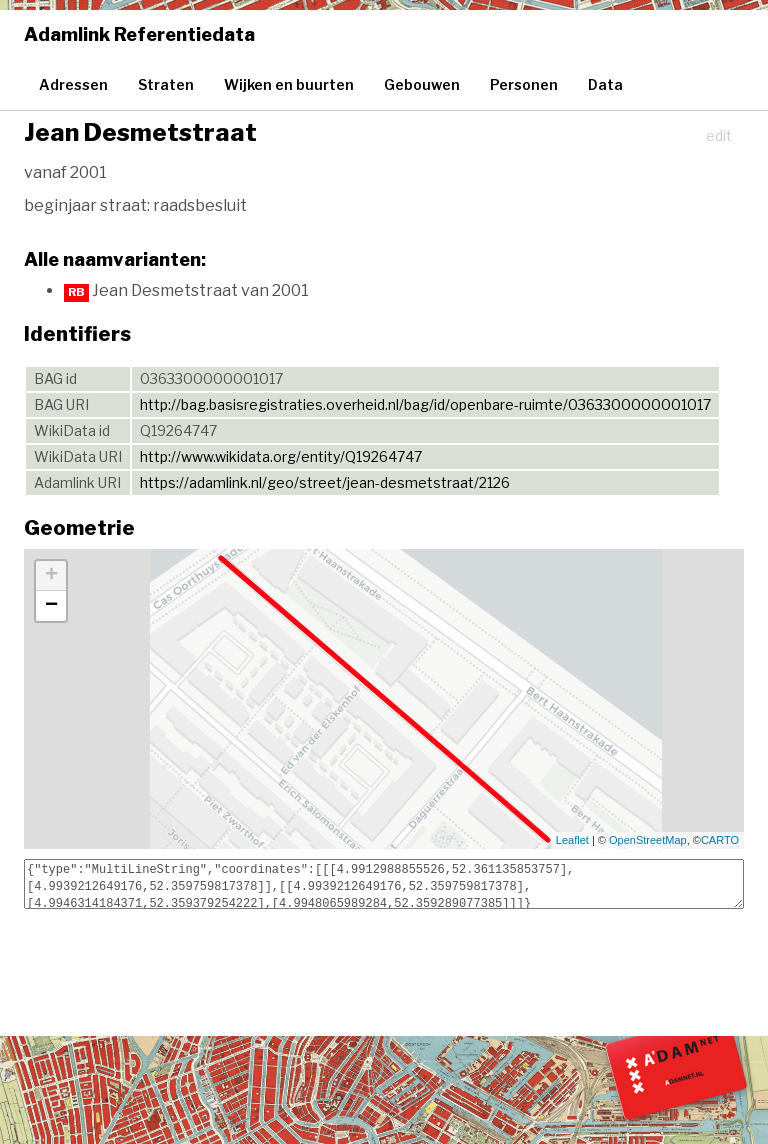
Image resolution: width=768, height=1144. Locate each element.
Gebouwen (422, 84)
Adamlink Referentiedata (139, 34)
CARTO (720, 840)
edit (719, 135)
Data (605, 84)
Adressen (73, 84)
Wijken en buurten (289, 84)
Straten (166, 84)
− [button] (51, 606)
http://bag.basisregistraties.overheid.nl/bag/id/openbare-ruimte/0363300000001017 (425, 404)
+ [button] (51, 576)
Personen (524, 84)
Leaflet (572, 840)
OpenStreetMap (648, 840)
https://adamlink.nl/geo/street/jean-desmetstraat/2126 (325, 482)
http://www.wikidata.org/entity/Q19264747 (281, 456)
